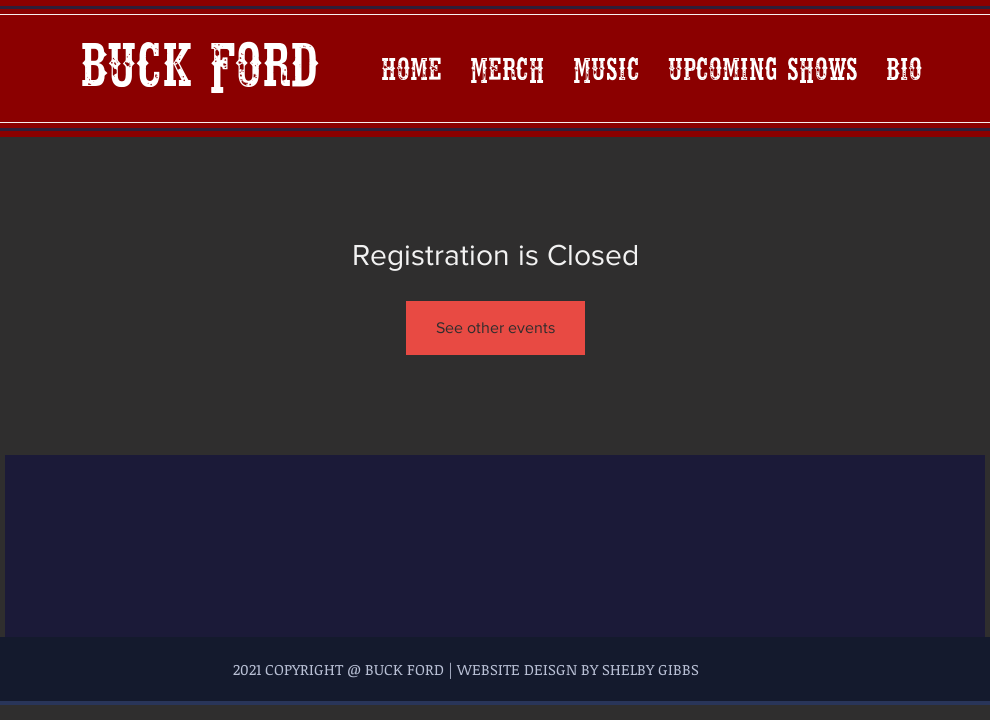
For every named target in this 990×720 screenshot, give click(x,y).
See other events (495, 327)
